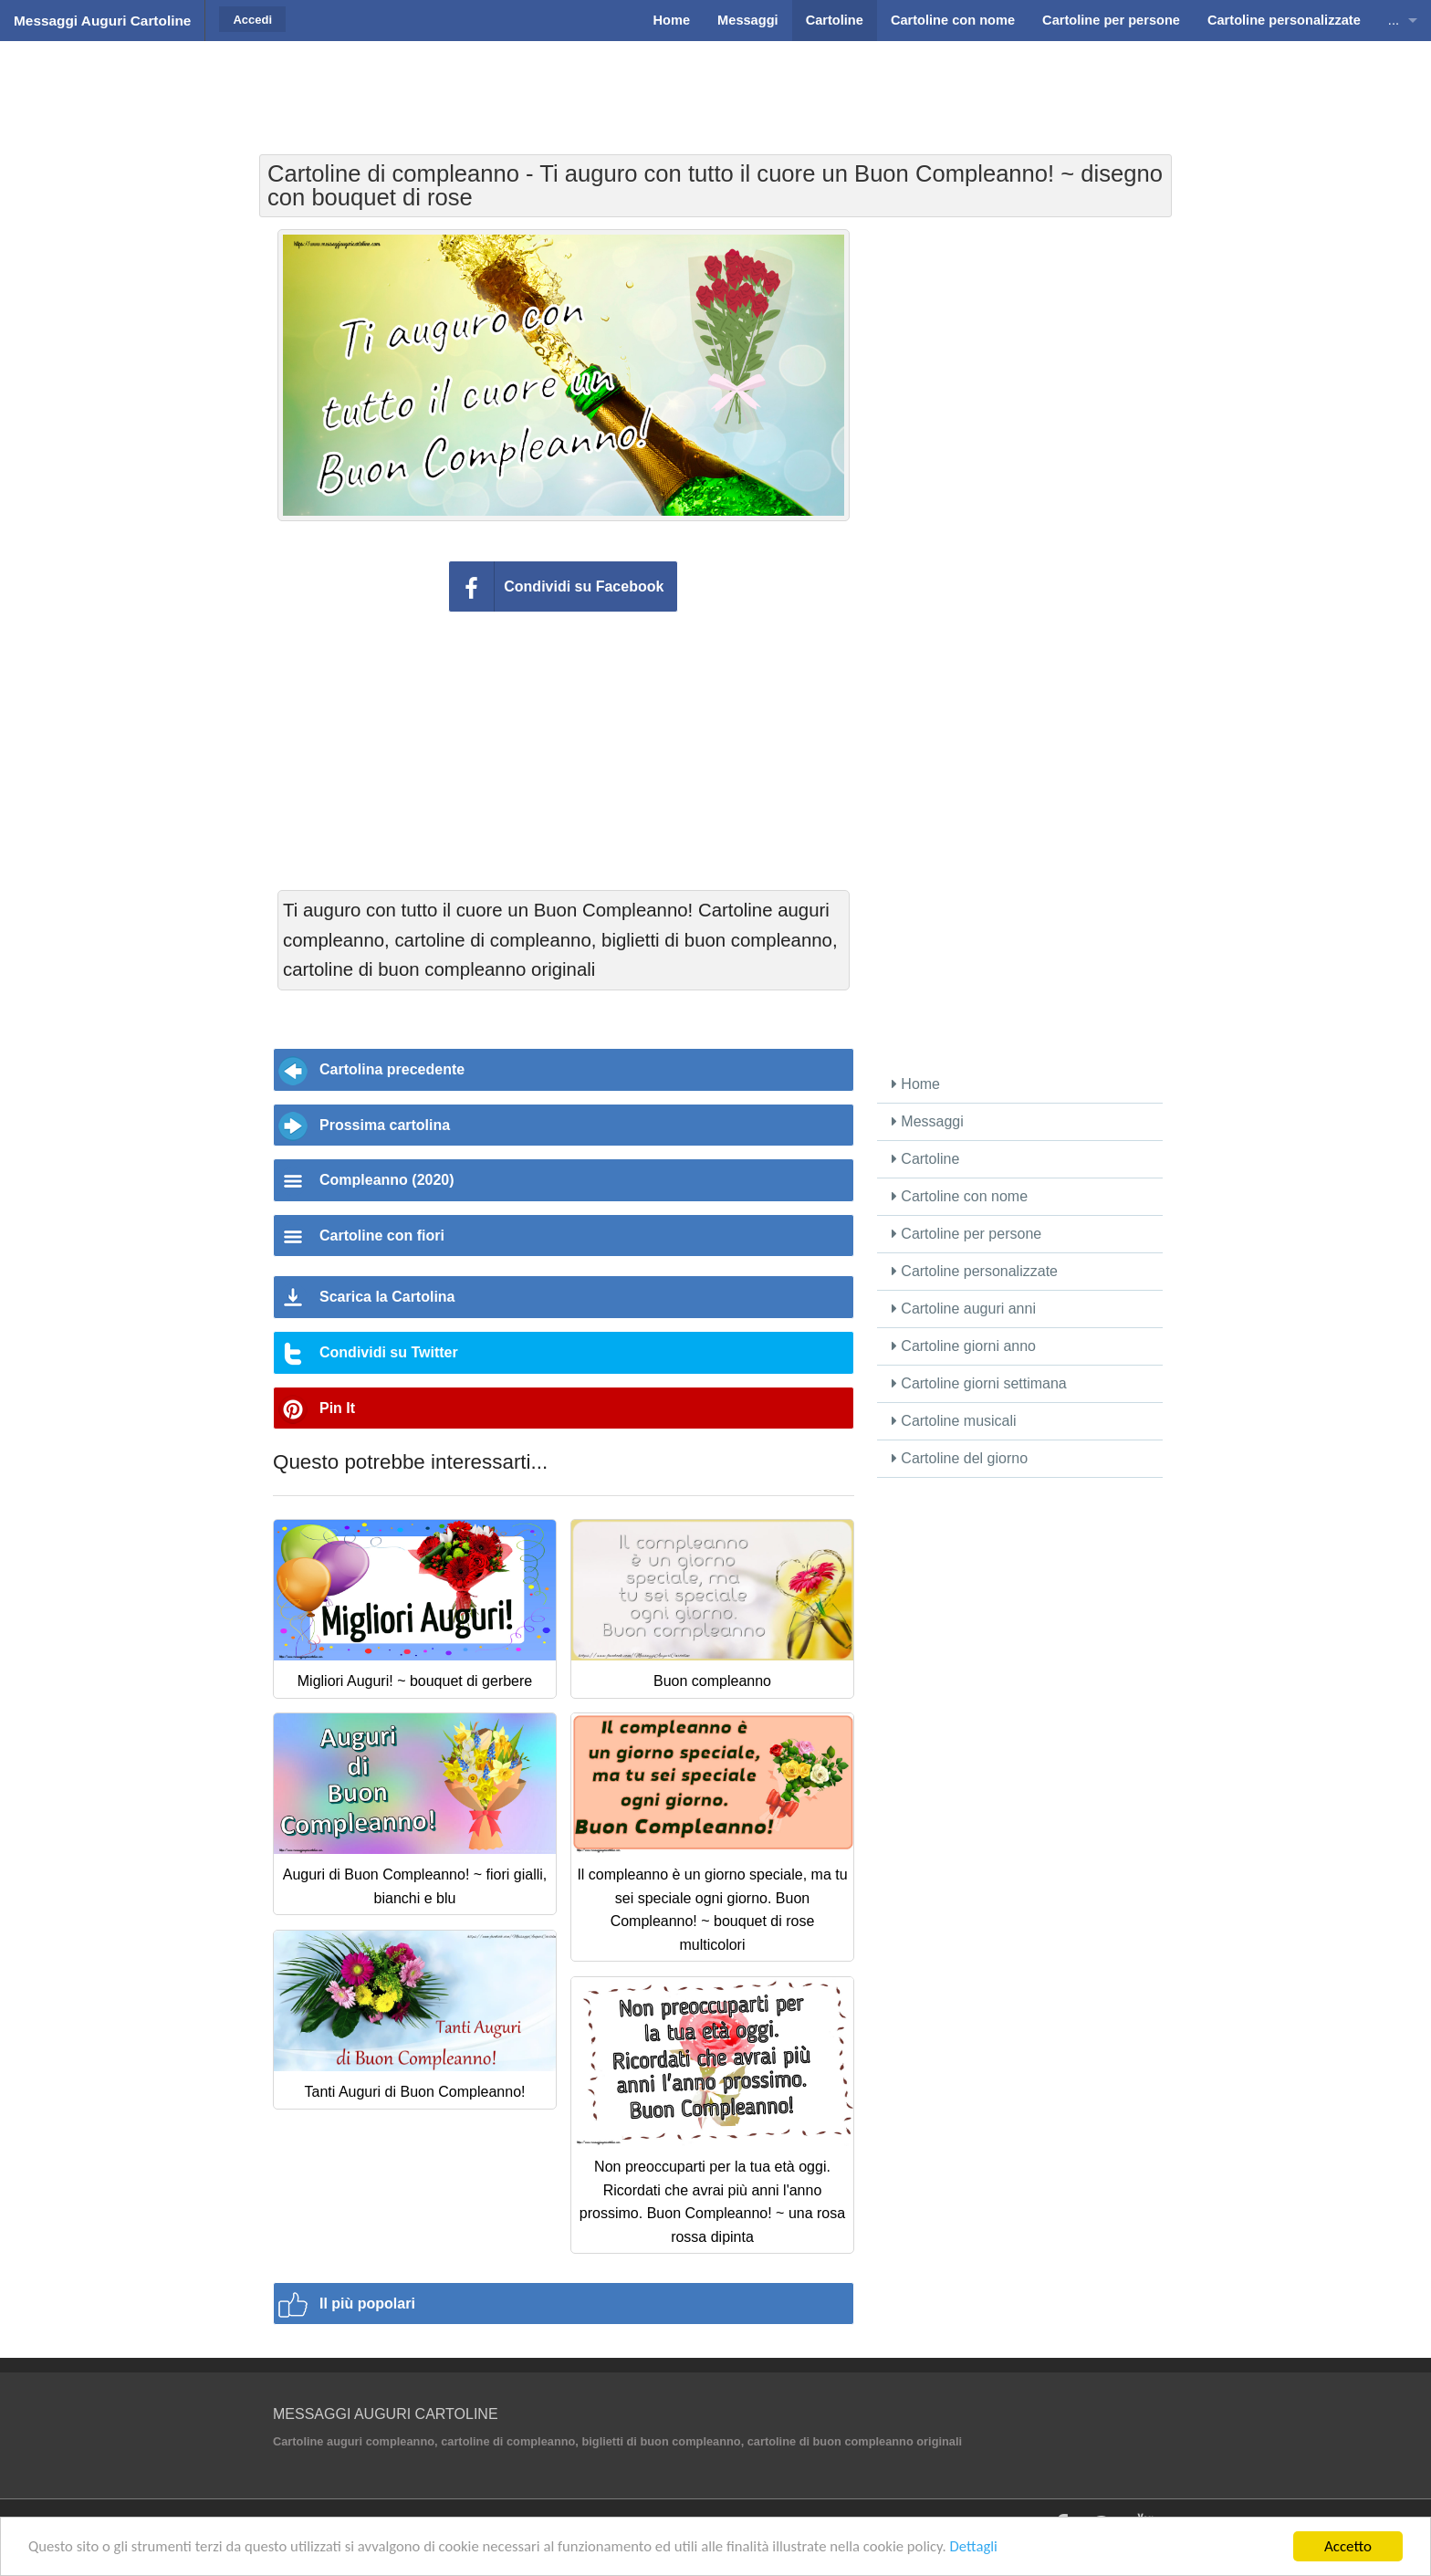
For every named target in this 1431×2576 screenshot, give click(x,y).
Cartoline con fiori (381, 1235)
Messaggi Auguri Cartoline (102, 20)
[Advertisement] (715, 87)
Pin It (337, 1408)
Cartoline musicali (954, 1421)
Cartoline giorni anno (964, 1346)
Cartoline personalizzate (975, 1271)
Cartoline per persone (966, 1233)
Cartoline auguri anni (964, 1308)
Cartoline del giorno (960, 1458)
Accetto (1348, 2546)
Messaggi (928, 1121)
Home (916, 1084)
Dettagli (990, 2547)
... (1393, 20)
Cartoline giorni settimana (979, 1383)
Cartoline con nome (960, 1196)
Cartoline (925, 1159)
